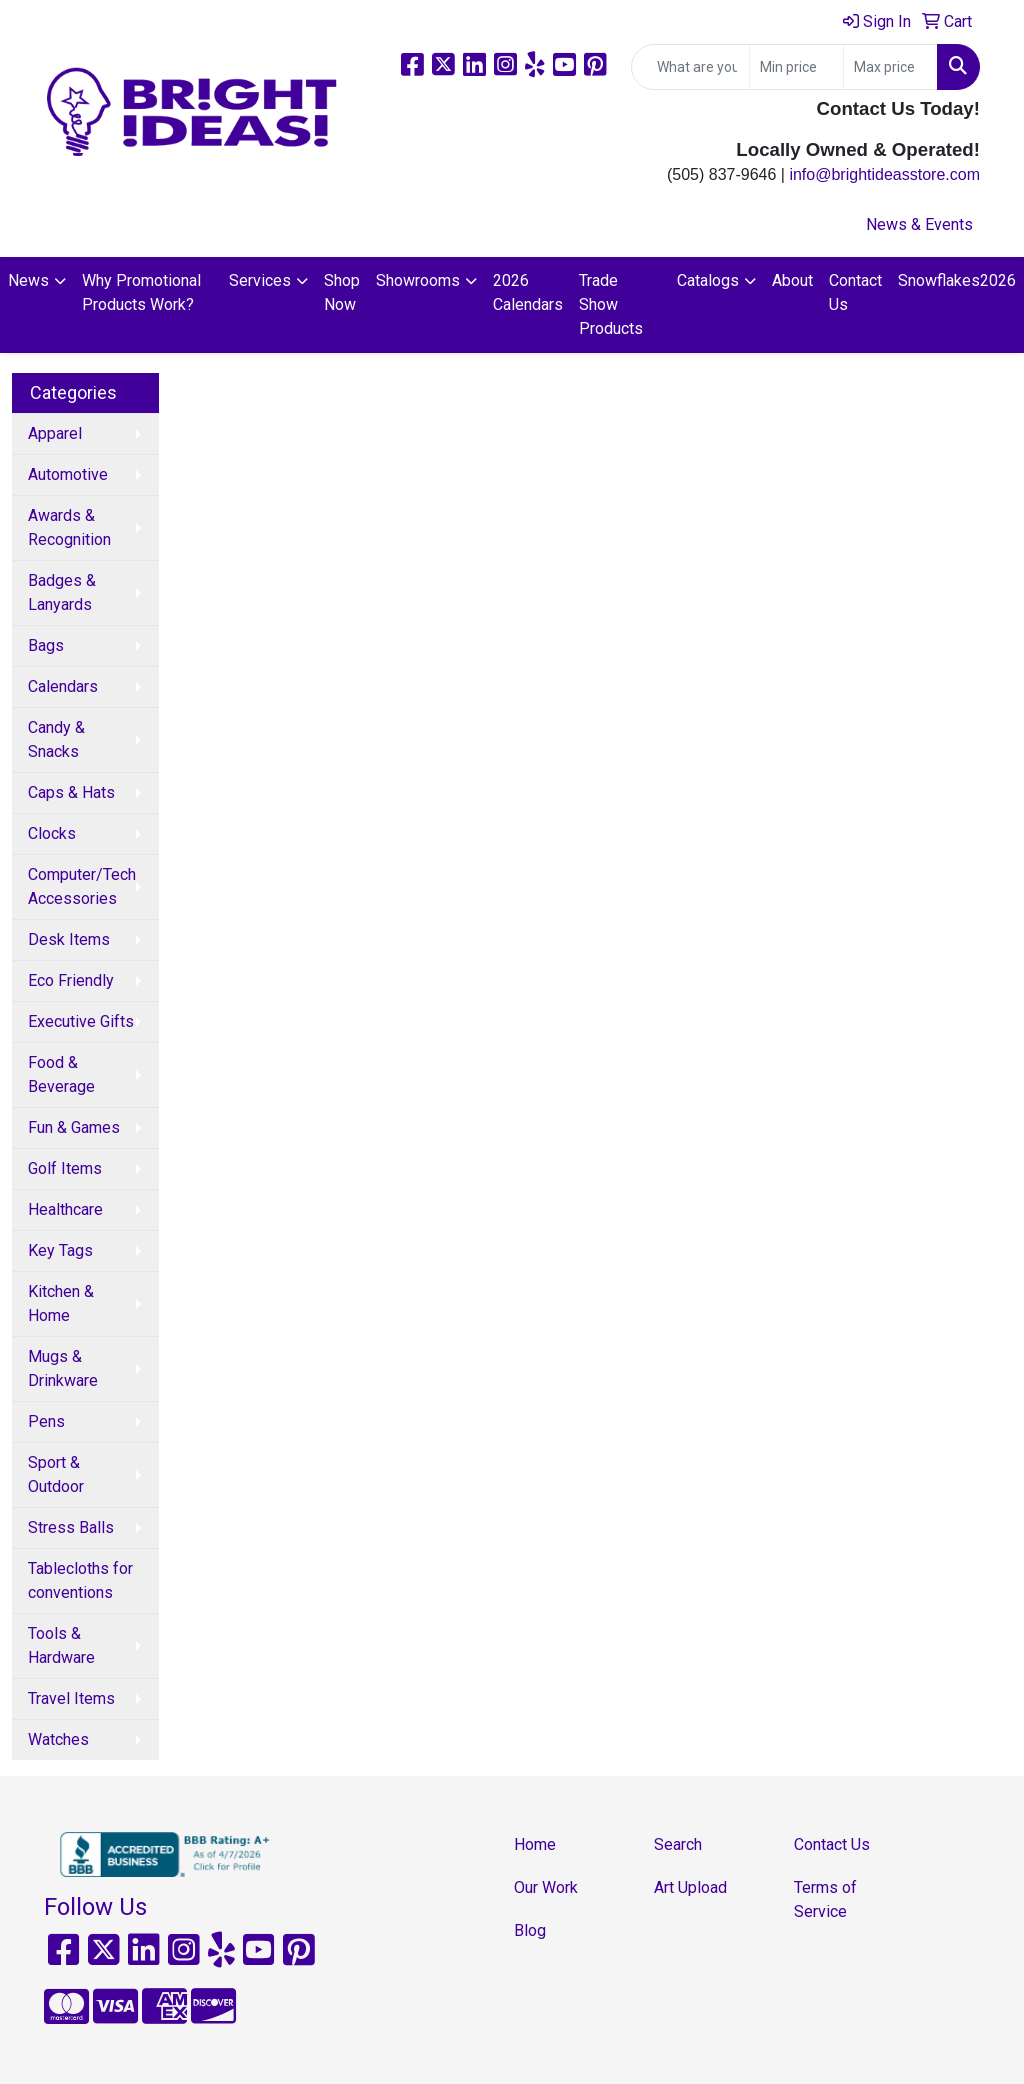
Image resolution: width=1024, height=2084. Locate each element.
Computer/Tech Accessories (82, 886)
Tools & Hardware (61, 1645)
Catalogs (708, 280)
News (28, 280)
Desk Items (69, 939)
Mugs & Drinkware (63, 1368)
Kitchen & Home (61, 1303)
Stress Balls (71, 1527)
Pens (46, 1421)
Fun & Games (74, 1127)
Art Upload (690, 1887)
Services (260, 280)
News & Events (919, 224)
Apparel (55, 433)
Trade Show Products (611, 304)
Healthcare (65, 1209)
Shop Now (342, 292)
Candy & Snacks (56, 739)
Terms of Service (825, 1899)
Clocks (52, 833)
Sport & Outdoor (56, 1474)
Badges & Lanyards (62, 592)
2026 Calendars (528, 292)
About (792, 280)
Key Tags (60, 1250)
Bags (46, 645)
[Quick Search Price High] (890, 67)
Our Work (546, 1887)
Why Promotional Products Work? (141, 292)
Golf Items (65, 1168)
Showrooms (418, 280)
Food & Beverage (61, 1074)
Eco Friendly (71, 980)
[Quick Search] (690, 67)
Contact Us (855, 292)
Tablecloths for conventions (80, 1580)
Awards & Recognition (69, 527)
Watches (58, 1739)
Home (535, 1844)
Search (678, 1844)
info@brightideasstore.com (884, 174)
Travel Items (71, 1698)
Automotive (68, 474)
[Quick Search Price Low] (796, 67)
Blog (530, 1930)
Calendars (63, 686)
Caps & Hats (71, 792)
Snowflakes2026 (957, 280)
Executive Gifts (81, 1021)
